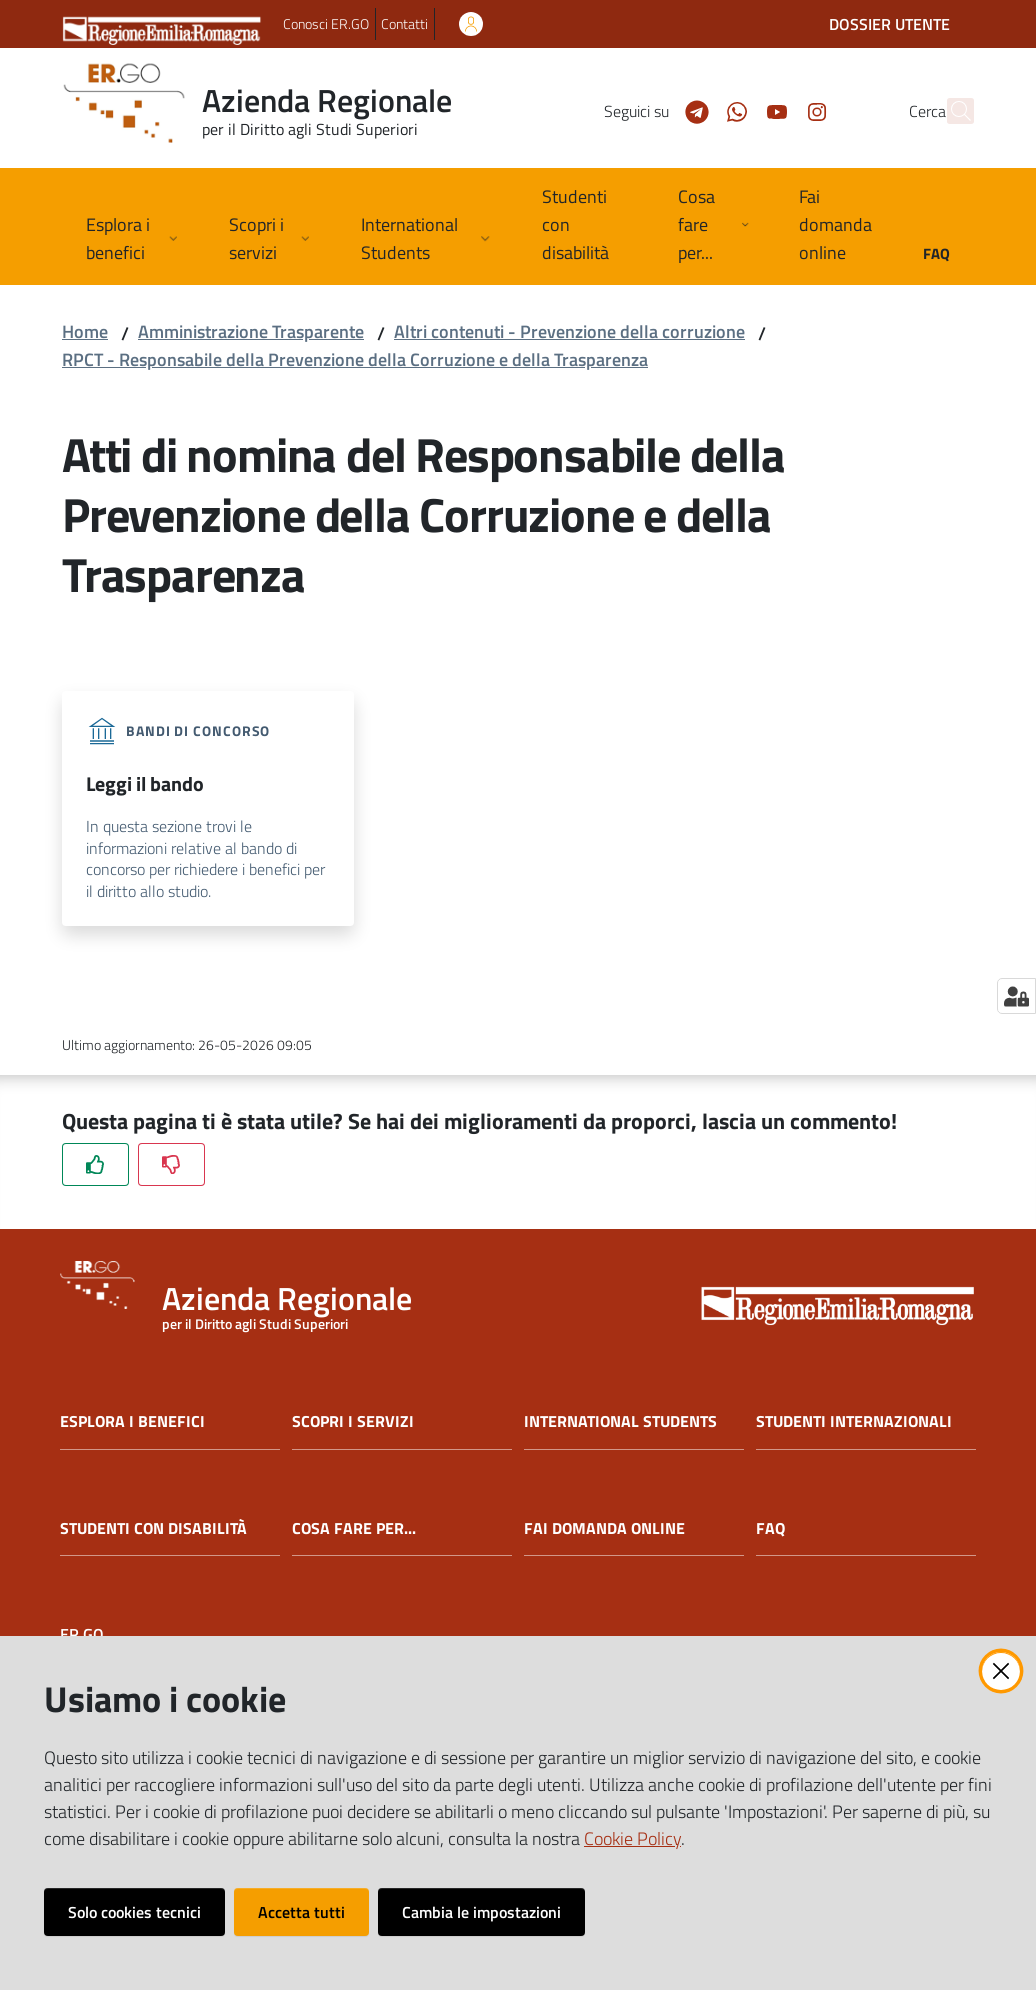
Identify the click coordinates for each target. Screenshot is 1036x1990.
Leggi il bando (145, 783)
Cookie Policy (632, 1838)
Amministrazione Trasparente (251, 331)
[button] (950, 111)
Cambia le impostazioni (481, 1912)
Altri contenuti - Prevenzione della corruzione (569, 331)
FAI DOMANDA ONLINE (604, 1528)
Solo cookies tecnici (134, 1912)
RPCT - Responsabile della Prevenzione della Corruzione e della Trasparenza (355, 359)
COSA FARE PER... (354, 1528)
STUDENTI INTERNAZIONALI (854, 1421)
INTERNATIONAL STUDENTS (620, 1421)
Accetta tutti (301, 1912)
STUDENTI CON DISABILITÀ (153, 1528)
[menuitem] (586, 226)
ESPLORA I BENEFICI (132, 1421)
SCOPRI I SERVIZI (353, 1421)
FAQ (770, 1528)
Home (85, 331)
